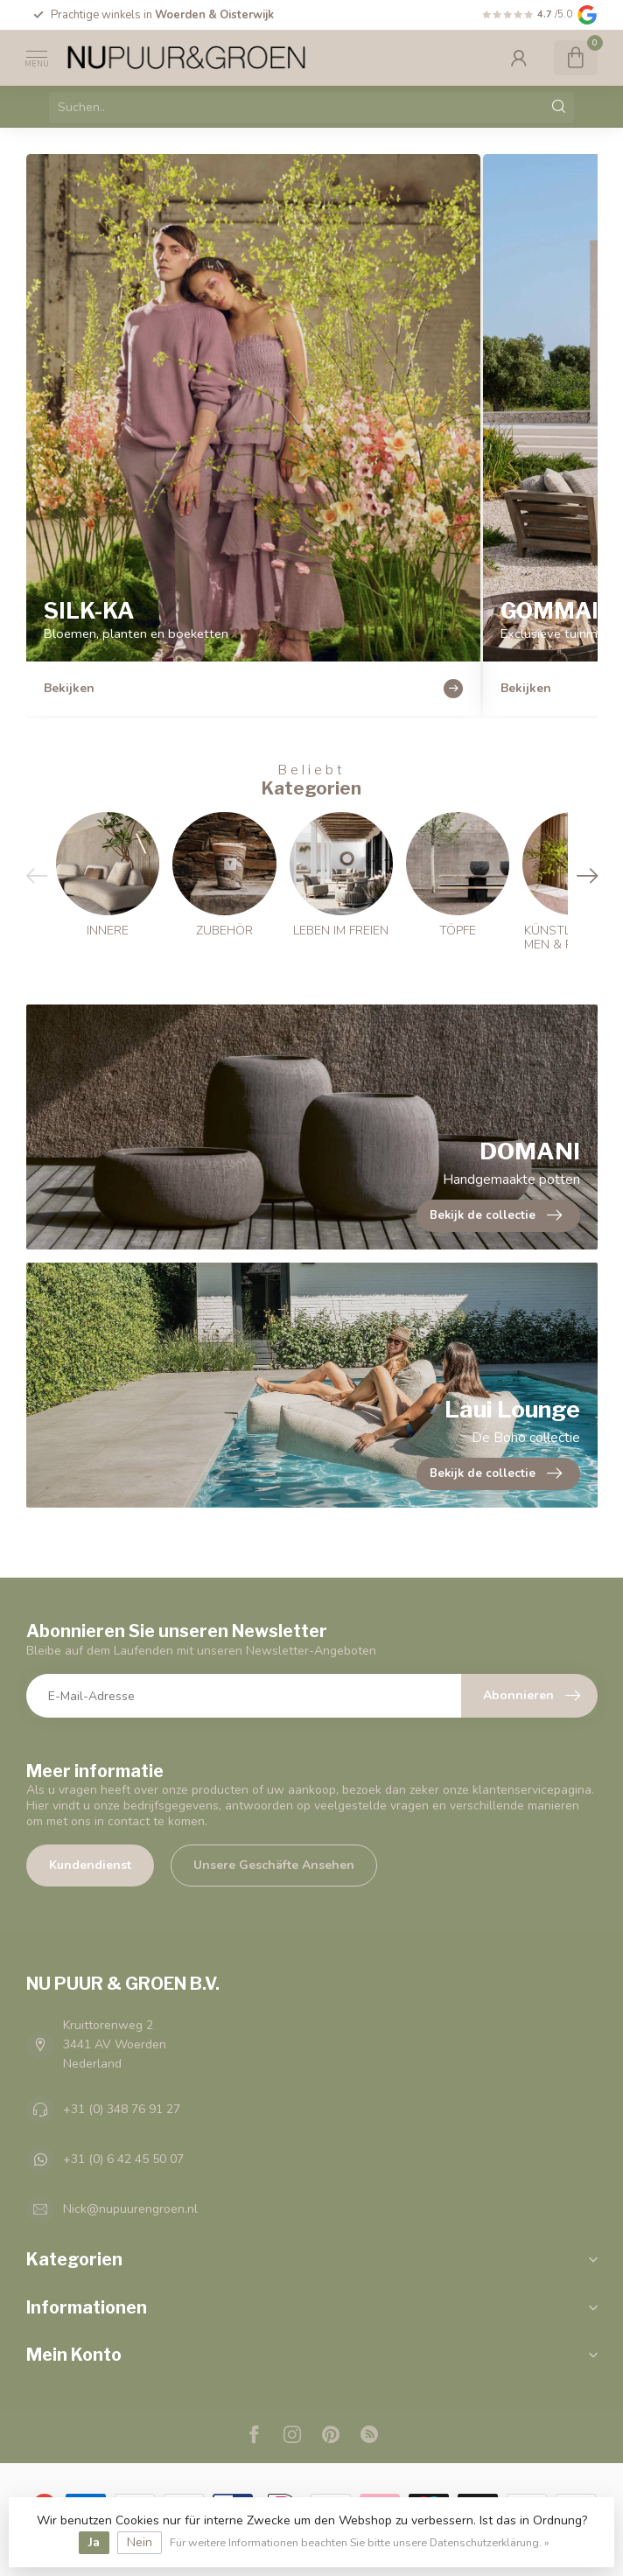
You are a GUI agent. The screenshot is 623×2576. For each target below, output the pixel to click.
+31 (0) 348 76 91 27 (121, 2109)
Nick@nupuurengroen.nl (130, 2209)
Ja (94, 2542)
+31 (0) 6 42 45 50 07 (123, 2159)
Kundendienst (90, 1865)
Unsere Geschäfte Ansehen (273, 1865)
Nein (139, 2542)
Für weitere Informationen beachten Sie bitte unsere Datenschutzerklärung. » (360, 2542)
